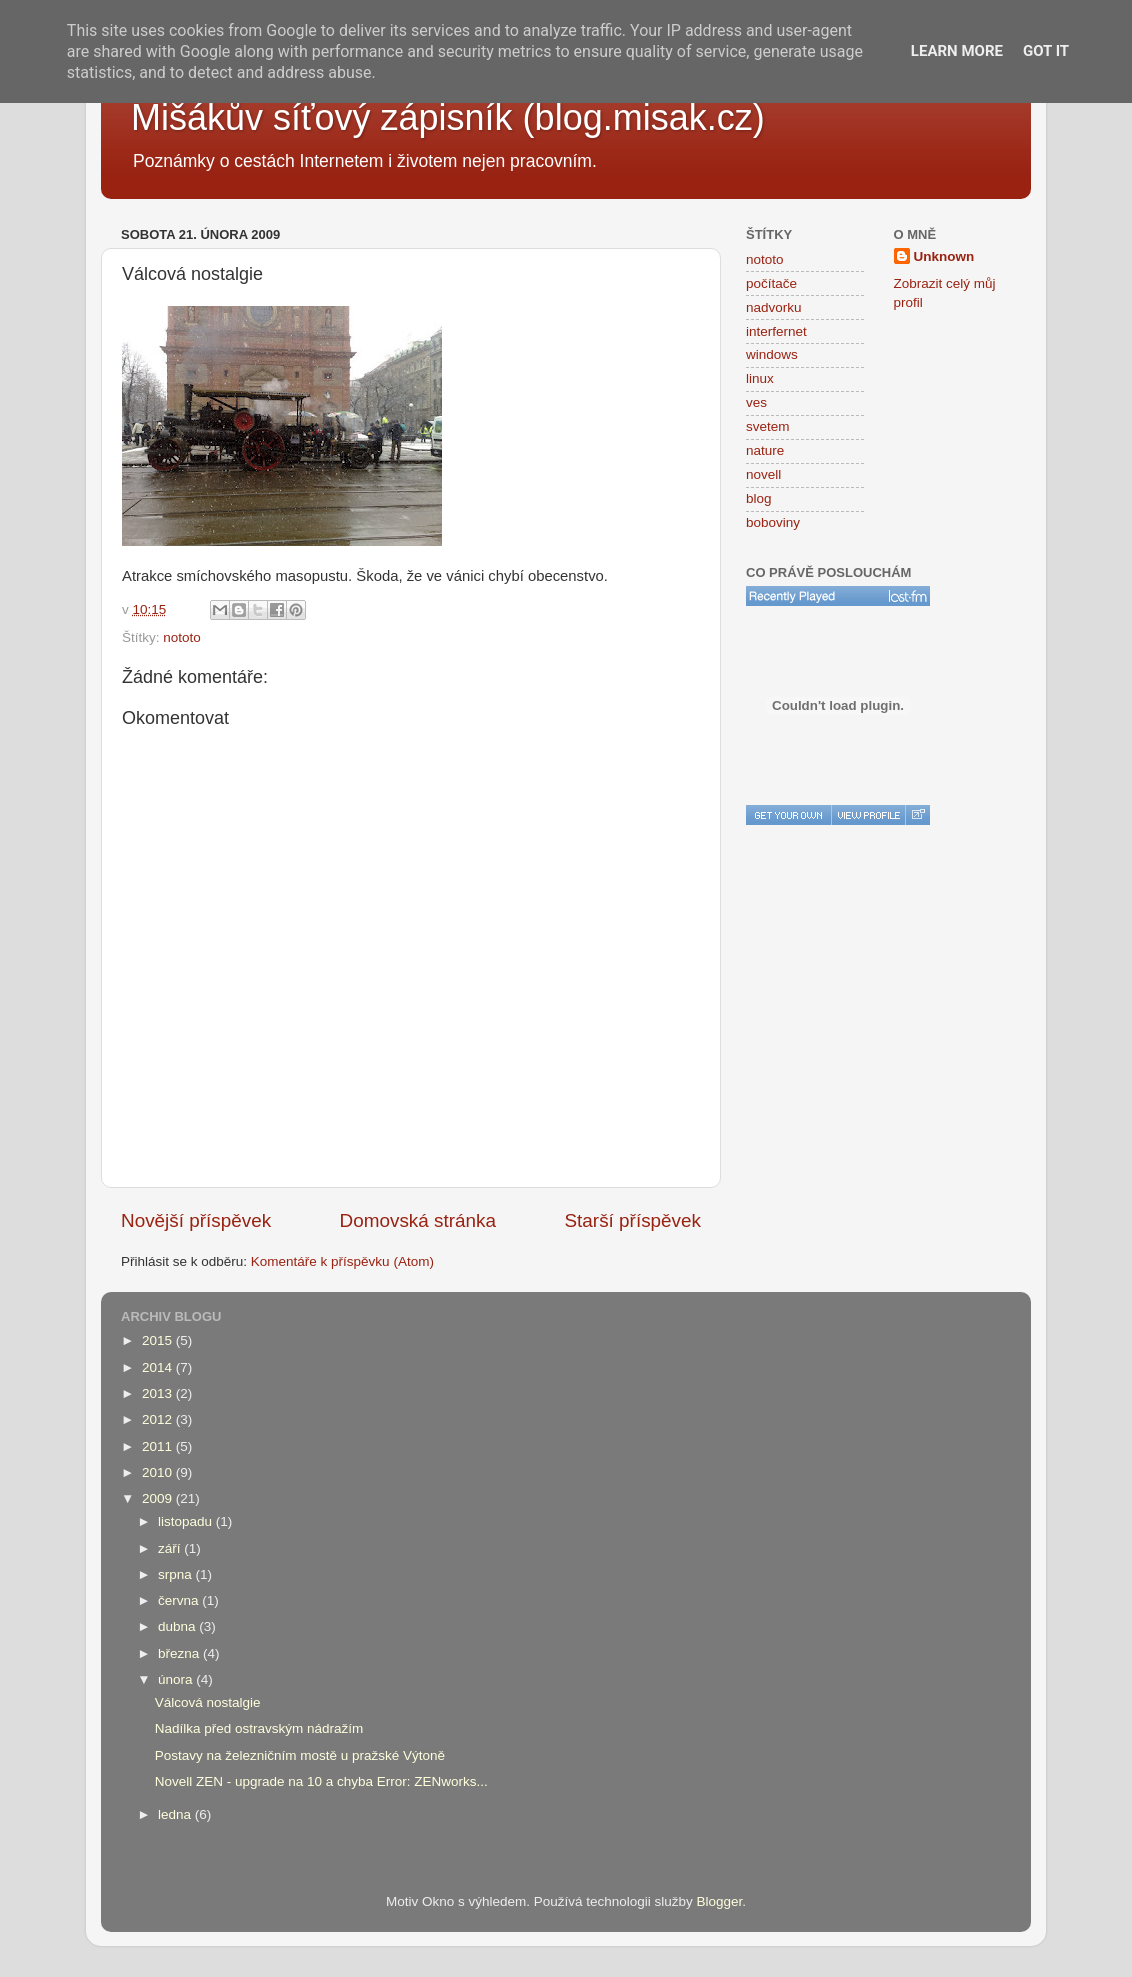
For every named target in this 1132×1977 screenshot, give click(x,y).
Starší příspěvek (633, 1220)
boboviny (773, 522)
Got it (1046, 51)
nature (765, 450)
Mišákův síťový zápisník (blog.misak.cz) (448, 117)
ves (756, 402)
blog (759, 498)
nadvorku (774, 307)
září (171, 1548)
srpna (177, 1574)
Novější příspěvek (196, 1220)
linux (760, 378)
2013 (159, 1393)
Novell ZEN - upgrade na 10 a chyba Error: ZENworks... (321, 1781)
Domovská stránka (418, 1220)
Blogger (720, 1901)
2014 (159, 1367)
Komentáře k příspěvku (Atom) (342, 1261)
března (180, 1653)
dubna (178, 1626)
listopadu (187, 1521)
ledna (176, 1814)
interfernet (776, 331)
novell (763, 474)
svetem (768, 426)
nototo (182, 637)
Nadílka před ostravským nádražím (259, 1728)
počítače (771, 283)
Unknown (944, 256)
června (180, 1600)
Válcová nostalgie (208, 1702)
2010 (159, 1472)
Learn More (957, 51)
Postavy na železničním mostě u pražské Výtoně (300, 1755)
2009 (159, 1498)
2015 (159, 1340)
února (177, 1679)
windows (772, 354)
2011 (159, 1446)
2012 (159, 1419)
